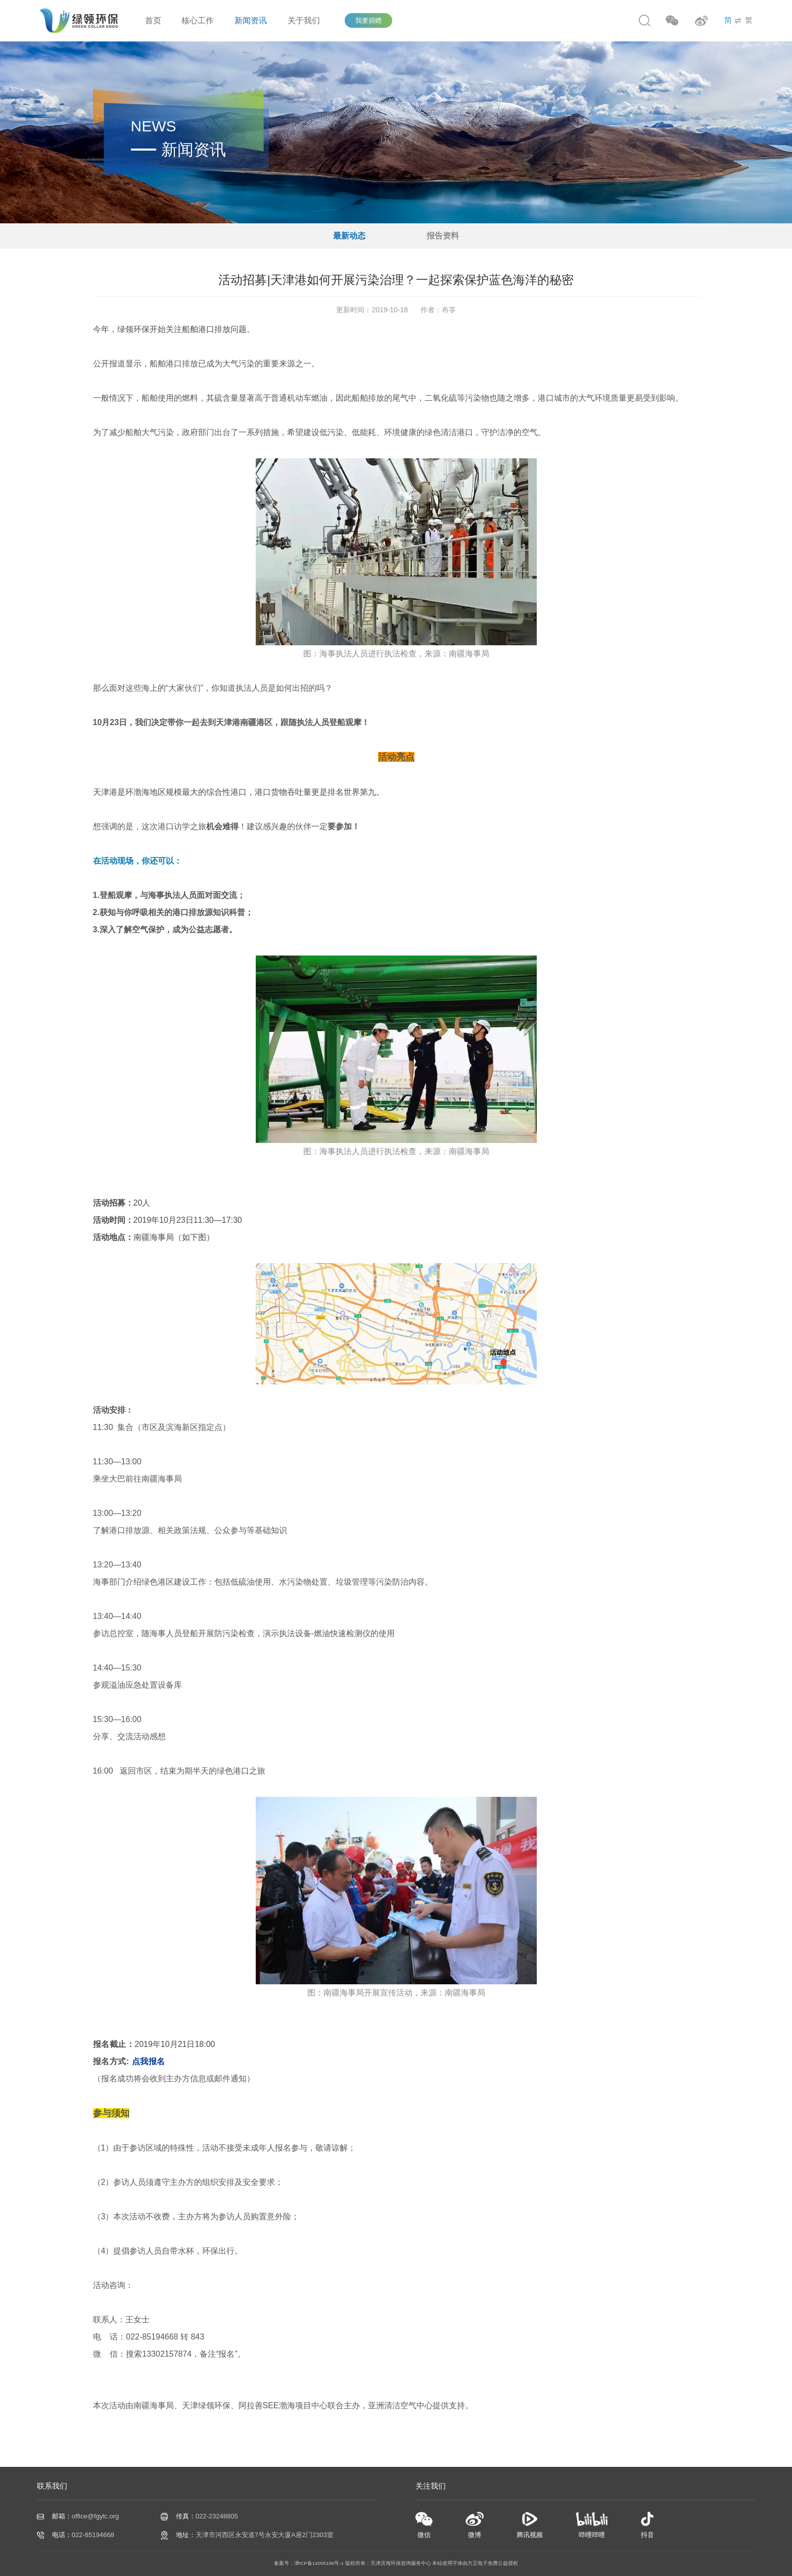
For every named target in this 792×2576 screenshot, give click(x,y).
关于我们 (304, 20)
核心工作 (197, 20)
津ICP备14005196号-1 (319, 2563)
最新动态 (349, 235)
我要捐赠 (368, 20)
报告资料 (443, 235)
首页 (153, 20)
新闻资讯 (251, 20)
